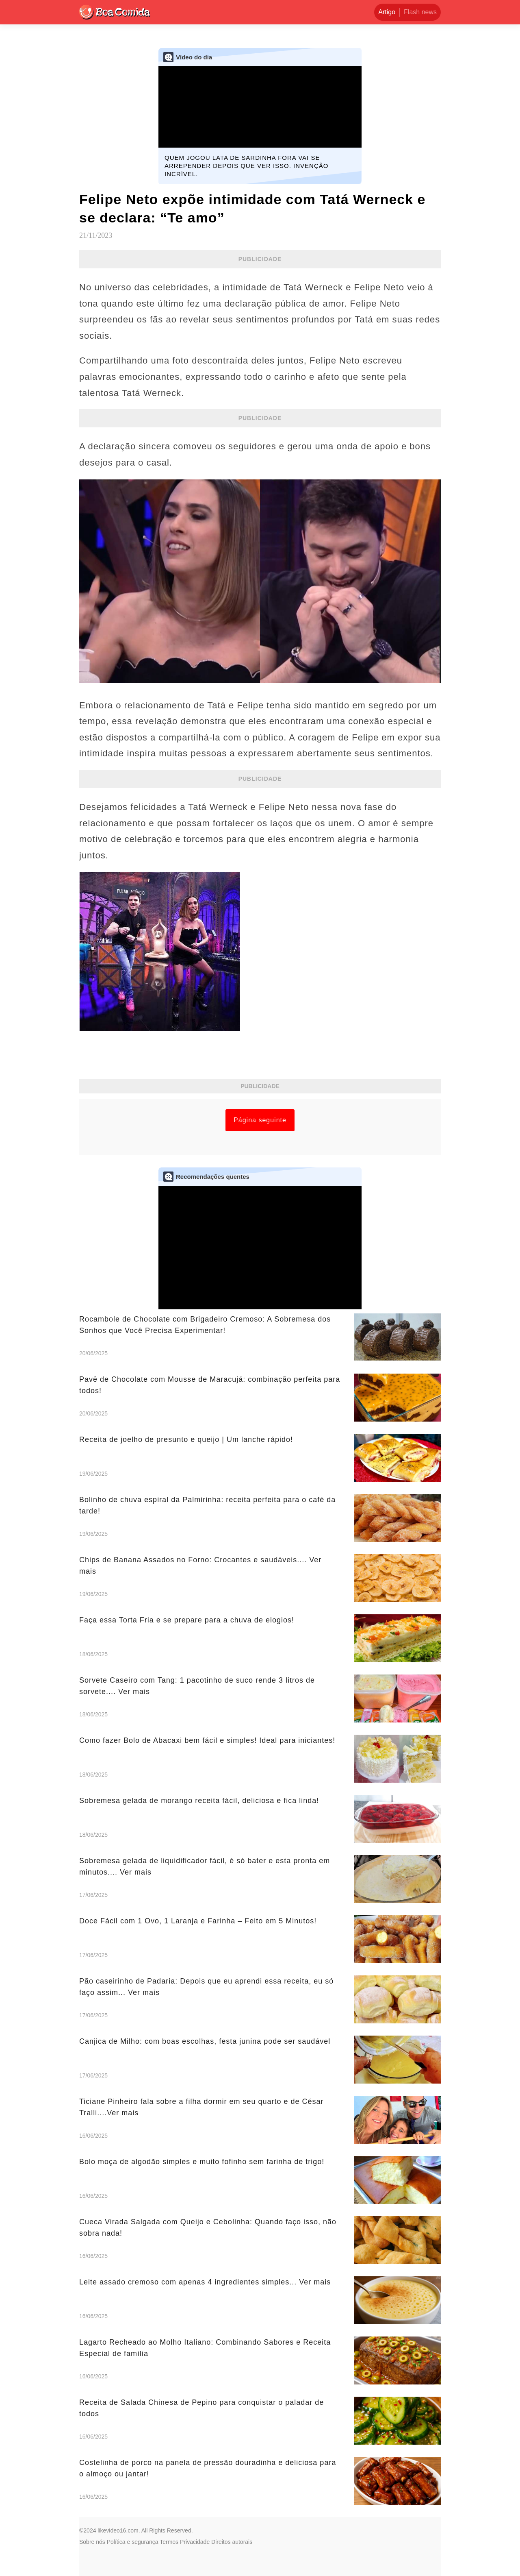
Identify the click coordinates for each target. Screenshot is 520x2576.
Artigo (386, 12)
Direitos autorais (231, 2542)
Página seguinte (260, 1120)
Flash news (420, 12)
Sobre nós (92, 2542)
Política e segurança (132, 2542)
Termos (169, 2542)
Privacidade (195, 2542)
